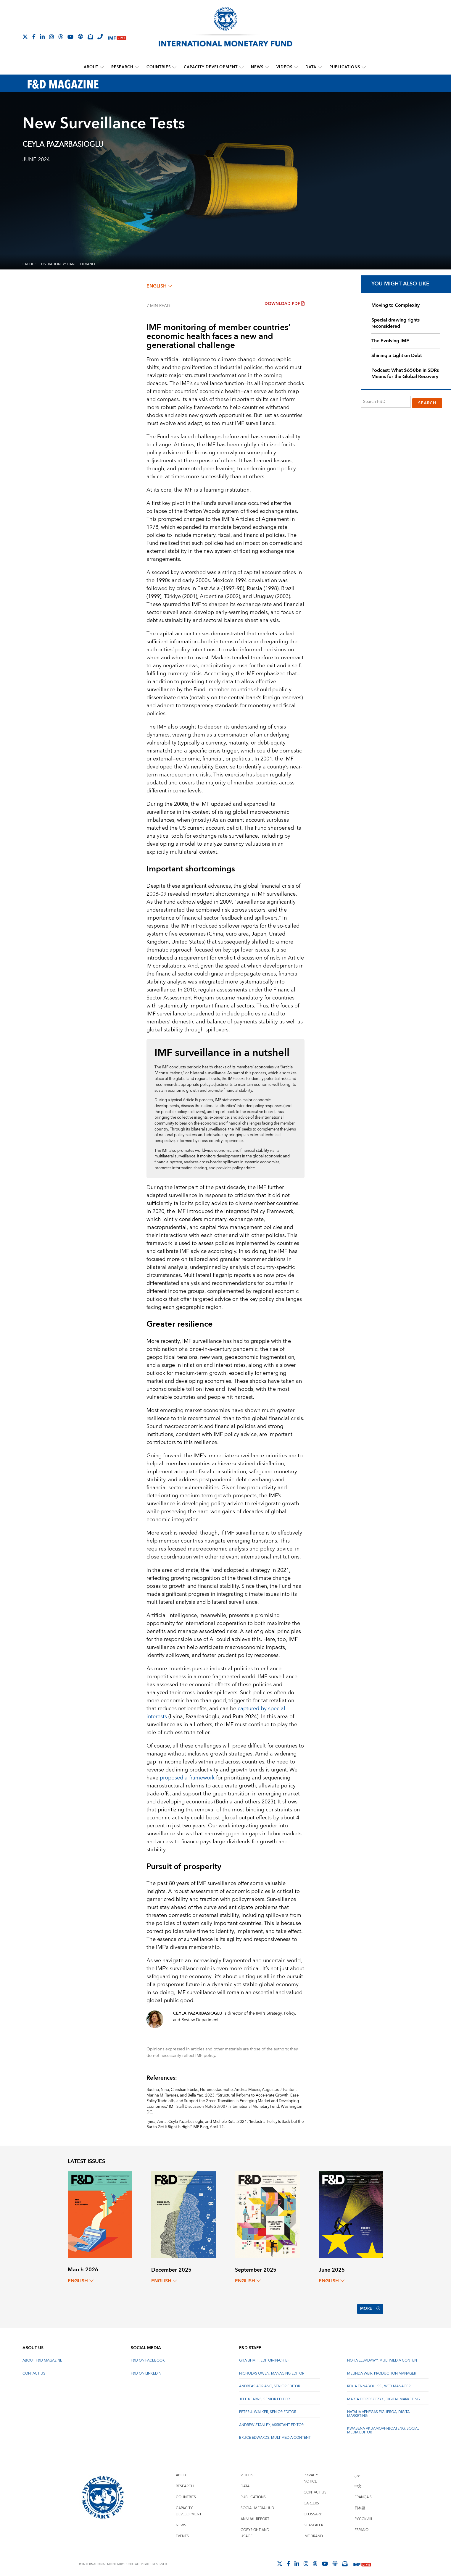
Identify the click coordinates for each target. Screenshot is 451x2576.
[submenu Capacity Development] (241, 66)
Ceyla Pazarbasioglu (62, 144)
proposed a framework (187, 1777)
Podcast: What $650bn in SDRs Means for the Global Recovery (405, 373)
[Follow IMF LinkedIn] (42, 36)
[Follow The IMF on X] (25, 36)
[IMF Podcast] (80, 36)
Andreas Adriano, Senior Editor (269, 2382)
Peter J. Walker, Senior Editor (267, 2407)
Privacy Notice (311, 2474)
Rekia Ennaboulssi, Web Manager (378, 2382)
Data (310, 67)
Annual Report (255, 2515)
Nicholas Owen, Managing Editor (271, 2369)
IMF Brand (313, 2532)
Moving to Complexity (395, 305)
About (91, 67)
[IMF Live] (117, 37)
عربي (358, 2471)
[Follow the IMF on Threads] (60, 36)
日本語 (360, 2504)
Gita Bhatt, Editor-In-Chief (264, 2356)
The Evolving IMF (390, 341)
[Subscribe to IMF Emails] (90, 36)
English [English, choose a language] (159, 286)
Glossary (313, 2510)
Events (182, 2532)
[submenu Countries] (174, 66)
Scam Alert (314, 2521)
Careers (311, 2499)
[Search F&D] (385, 401)
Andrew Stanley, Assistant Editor (271, 2420)
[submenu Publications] (363, 66)
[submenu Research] (137, 66)
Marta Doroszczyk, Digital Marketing (383, 2395)
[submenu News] (266, 66)
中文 (358, 2482)
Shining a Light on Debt (396, 355)
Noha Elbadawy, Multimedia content (383, 2356)
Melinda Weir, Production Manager (381, 2369)
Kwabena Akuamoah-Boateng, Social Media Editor (383, 2426)
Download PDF (285, 303)
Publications (344, 67)
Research (123, 67)
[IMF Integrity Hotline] (100, 36)
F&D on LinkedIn (146, 2369)
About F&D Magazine (42, 2356)
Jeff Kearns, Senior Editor (264, 2395)
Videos (284, 67)
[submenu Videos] (295, 66)
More (369, 2306)
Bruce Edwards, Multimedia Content (275, 2433)
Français (363, 2493)
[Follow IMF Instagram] (51, 36)
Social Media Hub (257, 2504)
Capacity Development (211, 67)
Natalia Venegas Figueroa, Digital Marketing (379, 2409)
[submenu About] (102, 66)
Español (362, 2525)
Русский (363, 2515)
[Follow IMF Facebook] (34, 36)
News (257, 67)
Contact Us (33, 2369)
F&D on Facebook (148, 2356)
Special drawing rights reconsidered (395, 323)
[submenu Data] (319, 66)
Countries (159, 67)
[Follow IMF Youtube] (70, 36)
